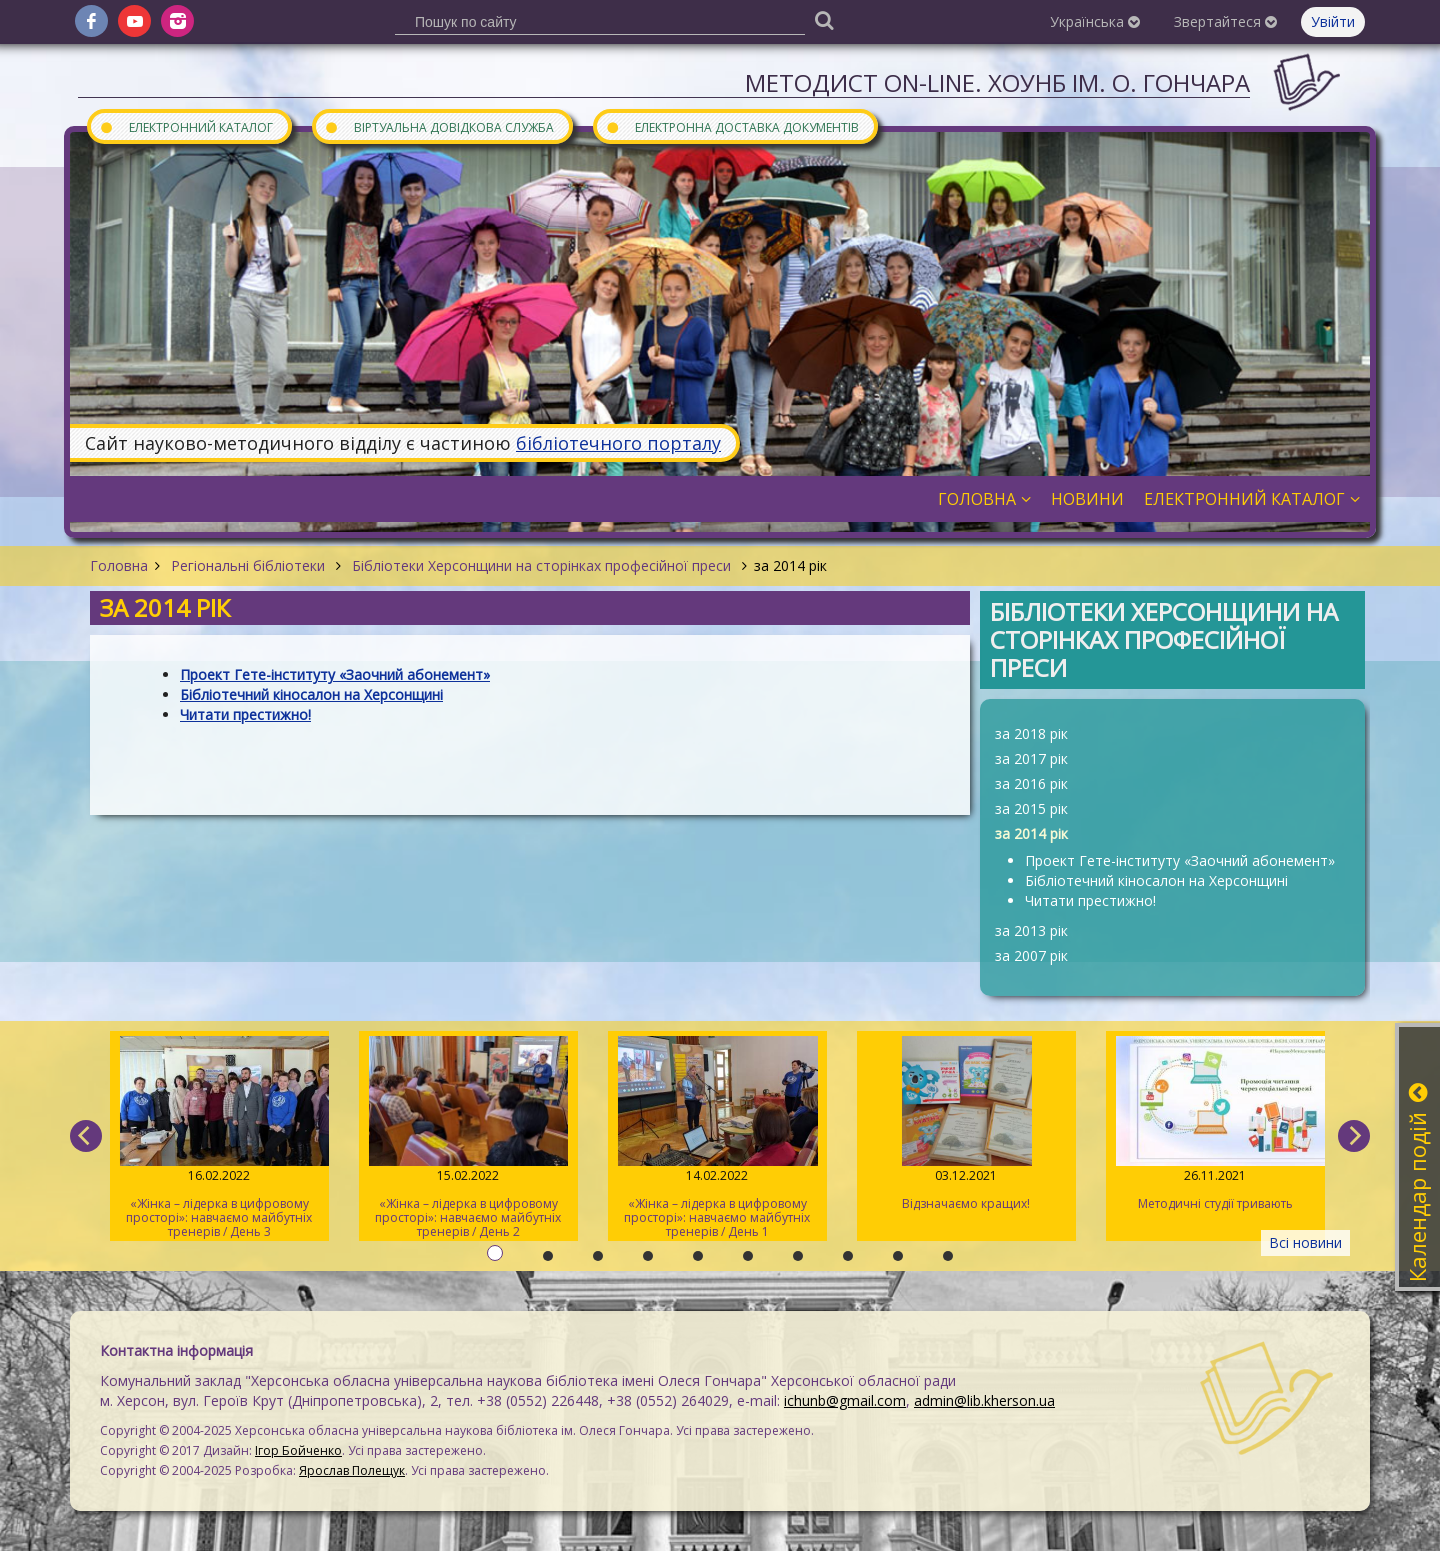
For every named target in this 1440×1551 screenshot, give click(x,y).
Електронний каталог (186, 126)
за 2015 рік (1031, 808)
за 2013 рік (1031, 930)
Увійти (1333, 21)
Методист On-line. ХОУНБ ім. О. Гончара (997, 82)
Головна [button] (984, 499)
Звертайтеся (1225, 21)
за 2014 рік (1031, 833)
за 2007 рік (1031, 955)
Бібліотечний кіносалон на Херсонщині (1156, 880)
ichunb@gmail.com (845, 1400)
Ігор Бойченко (298, 1450)
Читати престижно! (1090, 900)
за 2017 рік (1031, 758)
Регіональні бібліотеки (248, 565)
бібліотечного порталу (618, 443)
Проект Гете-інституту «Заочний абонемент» (1180, 860)
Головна (119, 565)
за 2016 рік (1031, 783)
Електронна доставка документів (732, 126)
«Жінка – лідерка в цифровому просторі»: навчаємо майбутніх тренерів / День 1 (717, 1138)
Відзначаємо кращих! (966, 1124)
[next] (1354, 1136)
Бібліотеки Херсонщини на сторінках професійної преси (541, 565)
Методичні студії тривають (1215, 1124)
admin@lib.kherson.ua (984, 1400)
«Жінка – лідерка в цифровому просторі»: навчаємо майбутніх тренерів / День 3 (219, 1138)
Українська (1095, 21)
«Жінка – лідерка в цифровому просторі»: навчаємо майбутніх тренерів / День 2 (468, 1138)
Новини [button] (1087, 499)
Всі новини (1305, 1242)
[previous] (86, 1136)
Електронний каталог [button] (1252, 499)
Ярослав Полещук (352, 1470)
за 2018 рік (1031, 733)
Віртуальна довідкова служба (439, 126)
